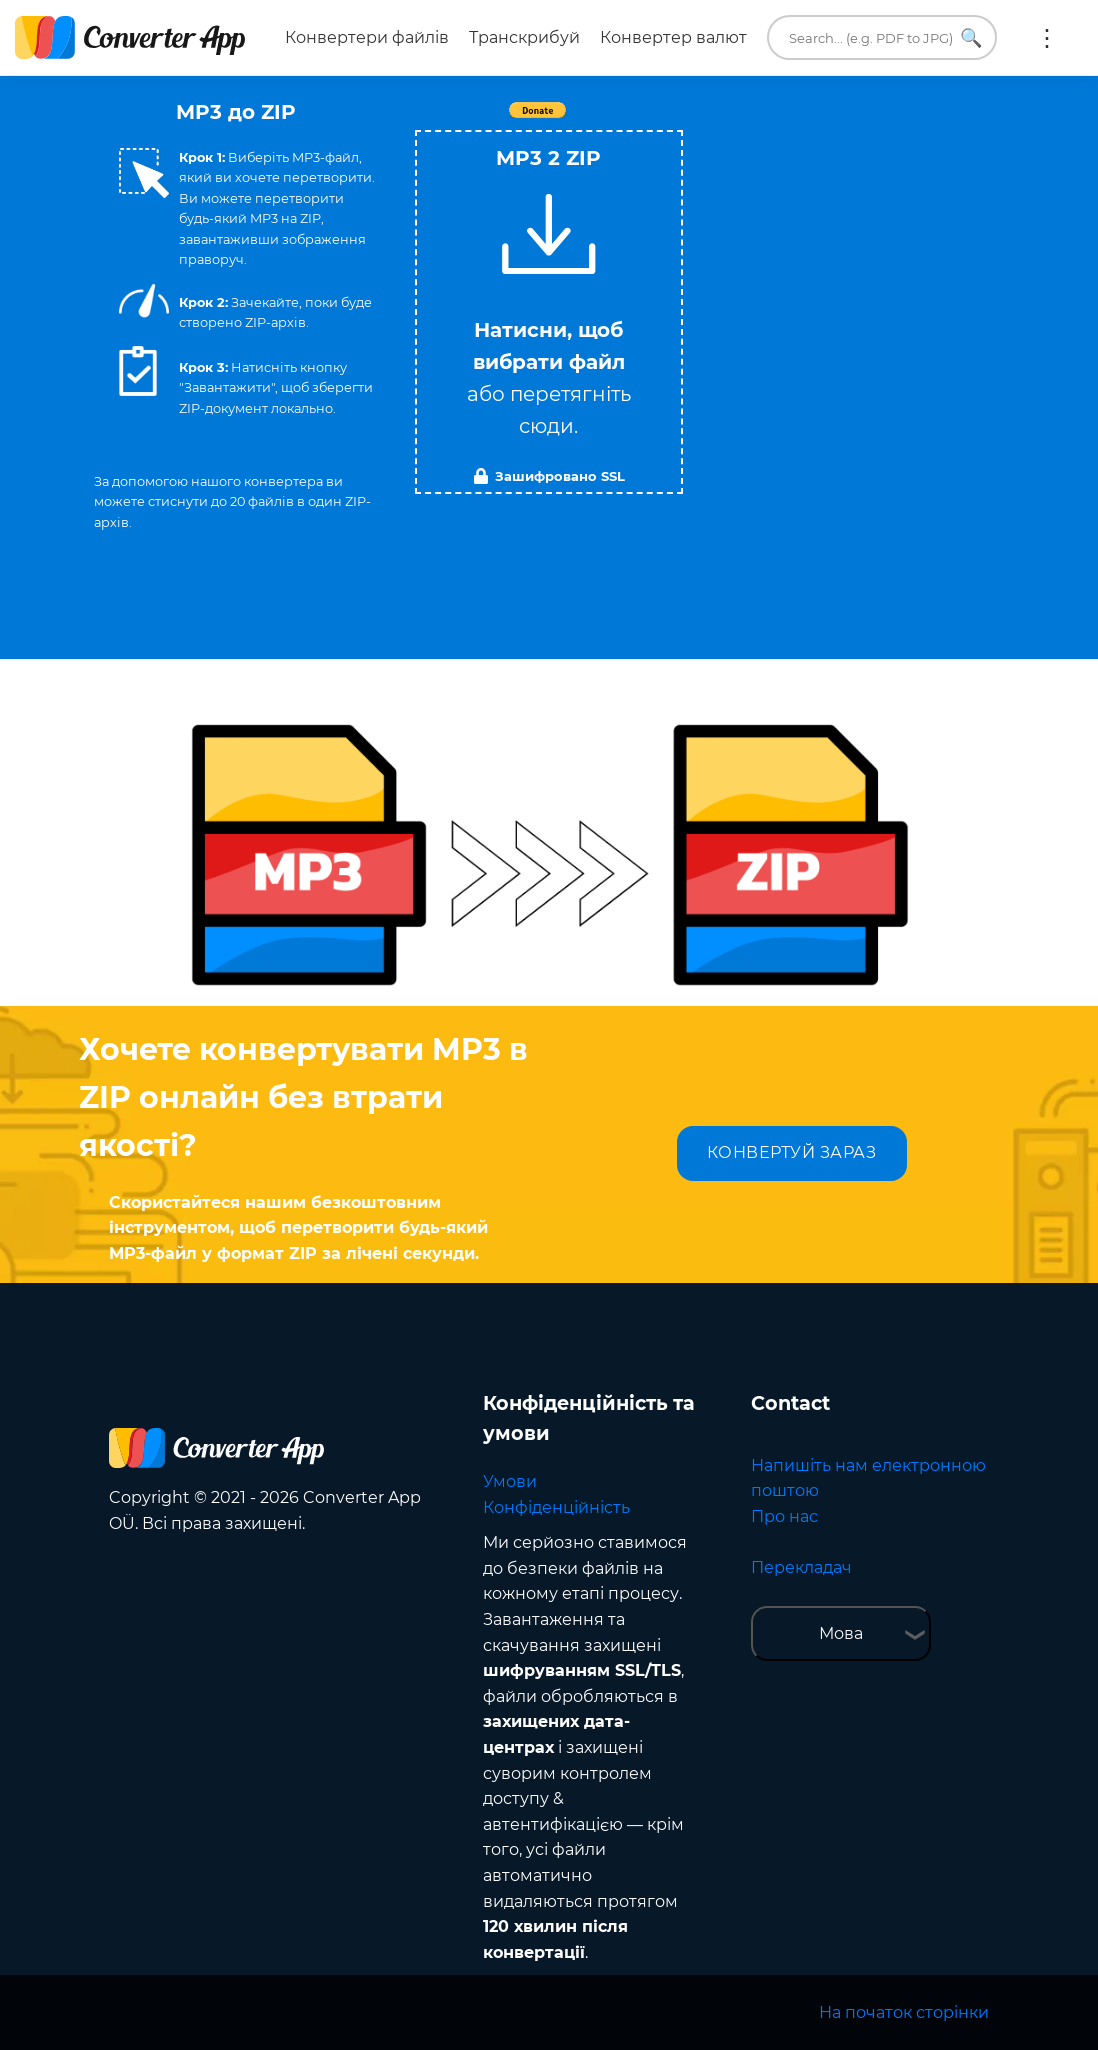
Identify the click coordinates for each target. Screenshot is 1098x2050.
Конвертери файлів (367, 37)
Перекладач (801, 1567)
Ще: (1047, 38)
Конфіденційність (556, 1507)
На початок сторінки (904, 2012)
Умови (510, 1481)
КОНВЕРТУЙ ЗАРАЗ (792, 1152)
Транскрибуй (524, 37)
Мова (841, 1633)
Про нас (784, 1516)
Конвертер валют (673, 37)
